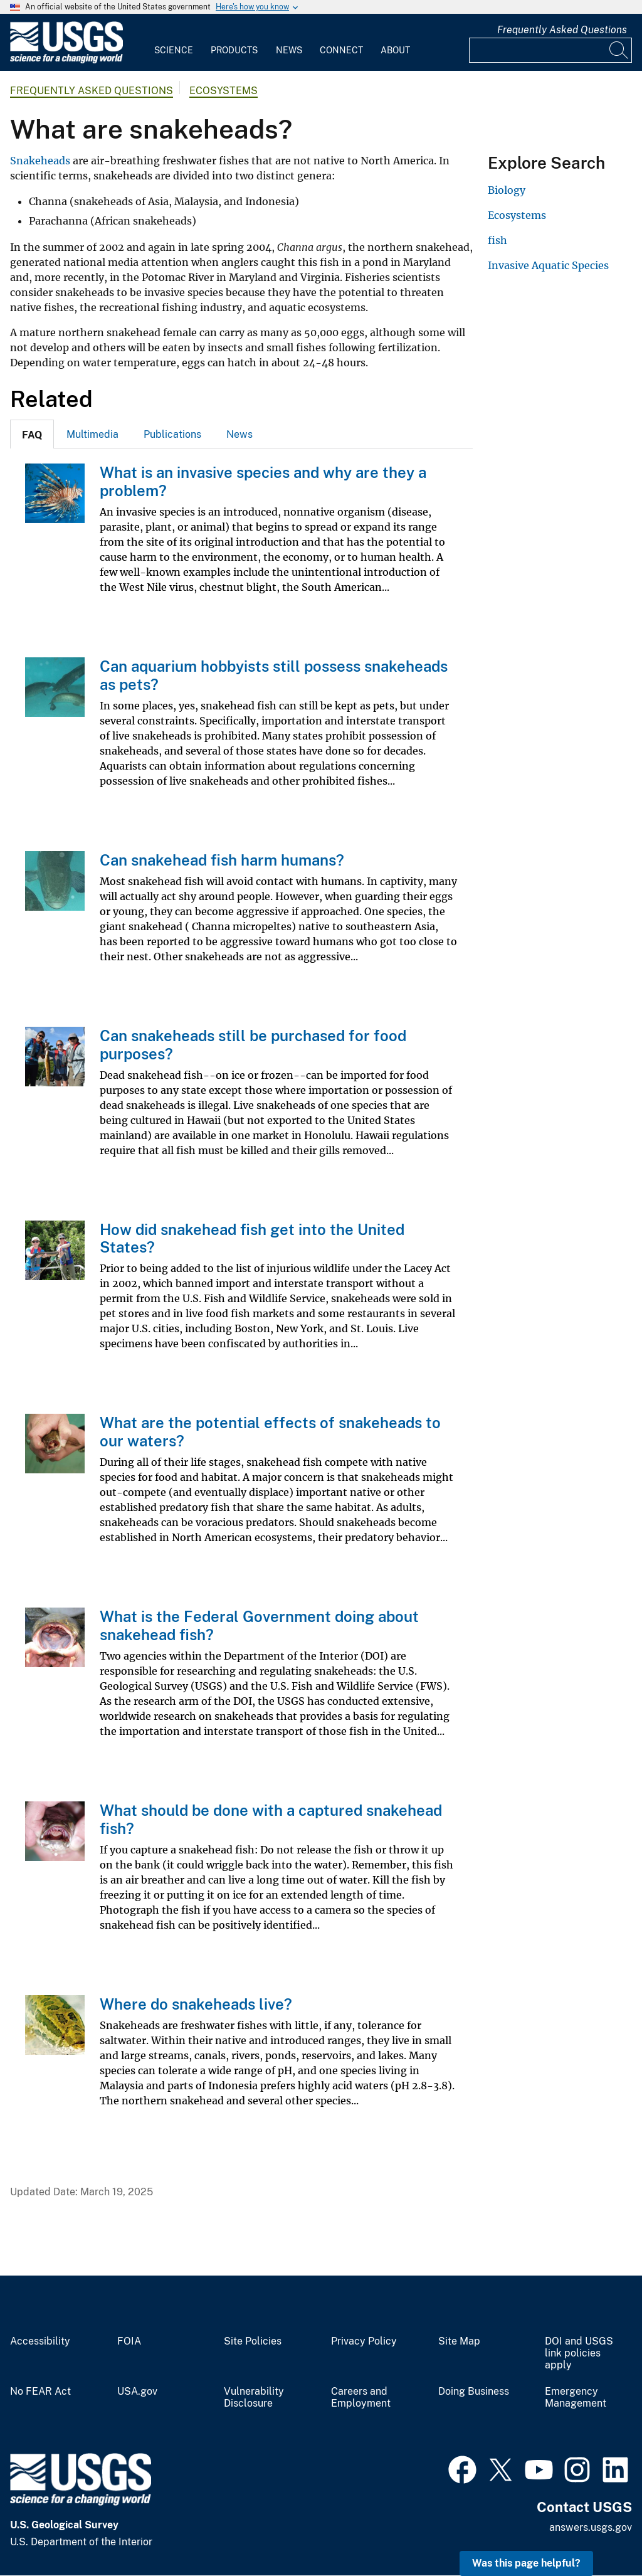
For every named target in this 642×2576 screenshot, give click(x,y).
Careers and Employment (361, 2397)
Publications (172, 434)
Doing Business (473, 2391)
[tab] (32, 434)
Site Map (459, 2341)
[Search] (619, 50)
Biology (506, 190)
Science (173, 50)
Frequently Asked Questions (562, 30)
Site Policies (253, 2341)
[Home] (66, 60)
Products (234, 50)
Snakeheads (40, 160)
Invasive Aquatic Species (548, 265)
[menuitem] (173, 42)
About (395, 50)
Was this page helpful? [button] (526, 2563)
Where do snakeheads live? (196, 2004)
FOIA (129, 2341)
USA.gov (137, 2391)
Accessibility (40, 2341)
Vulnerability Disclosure (254, 2397)
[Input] (550, 50)
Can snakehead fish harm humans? (222, 860)
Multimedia (92, 434)
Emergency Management (575, 2397)
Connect (341, 50)
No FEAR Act (40, 2391)
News (289, 50)
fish (497, 240)
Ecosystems (223, 91)
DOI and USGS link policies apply (579, 2353)
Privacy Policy (364, 2341)
